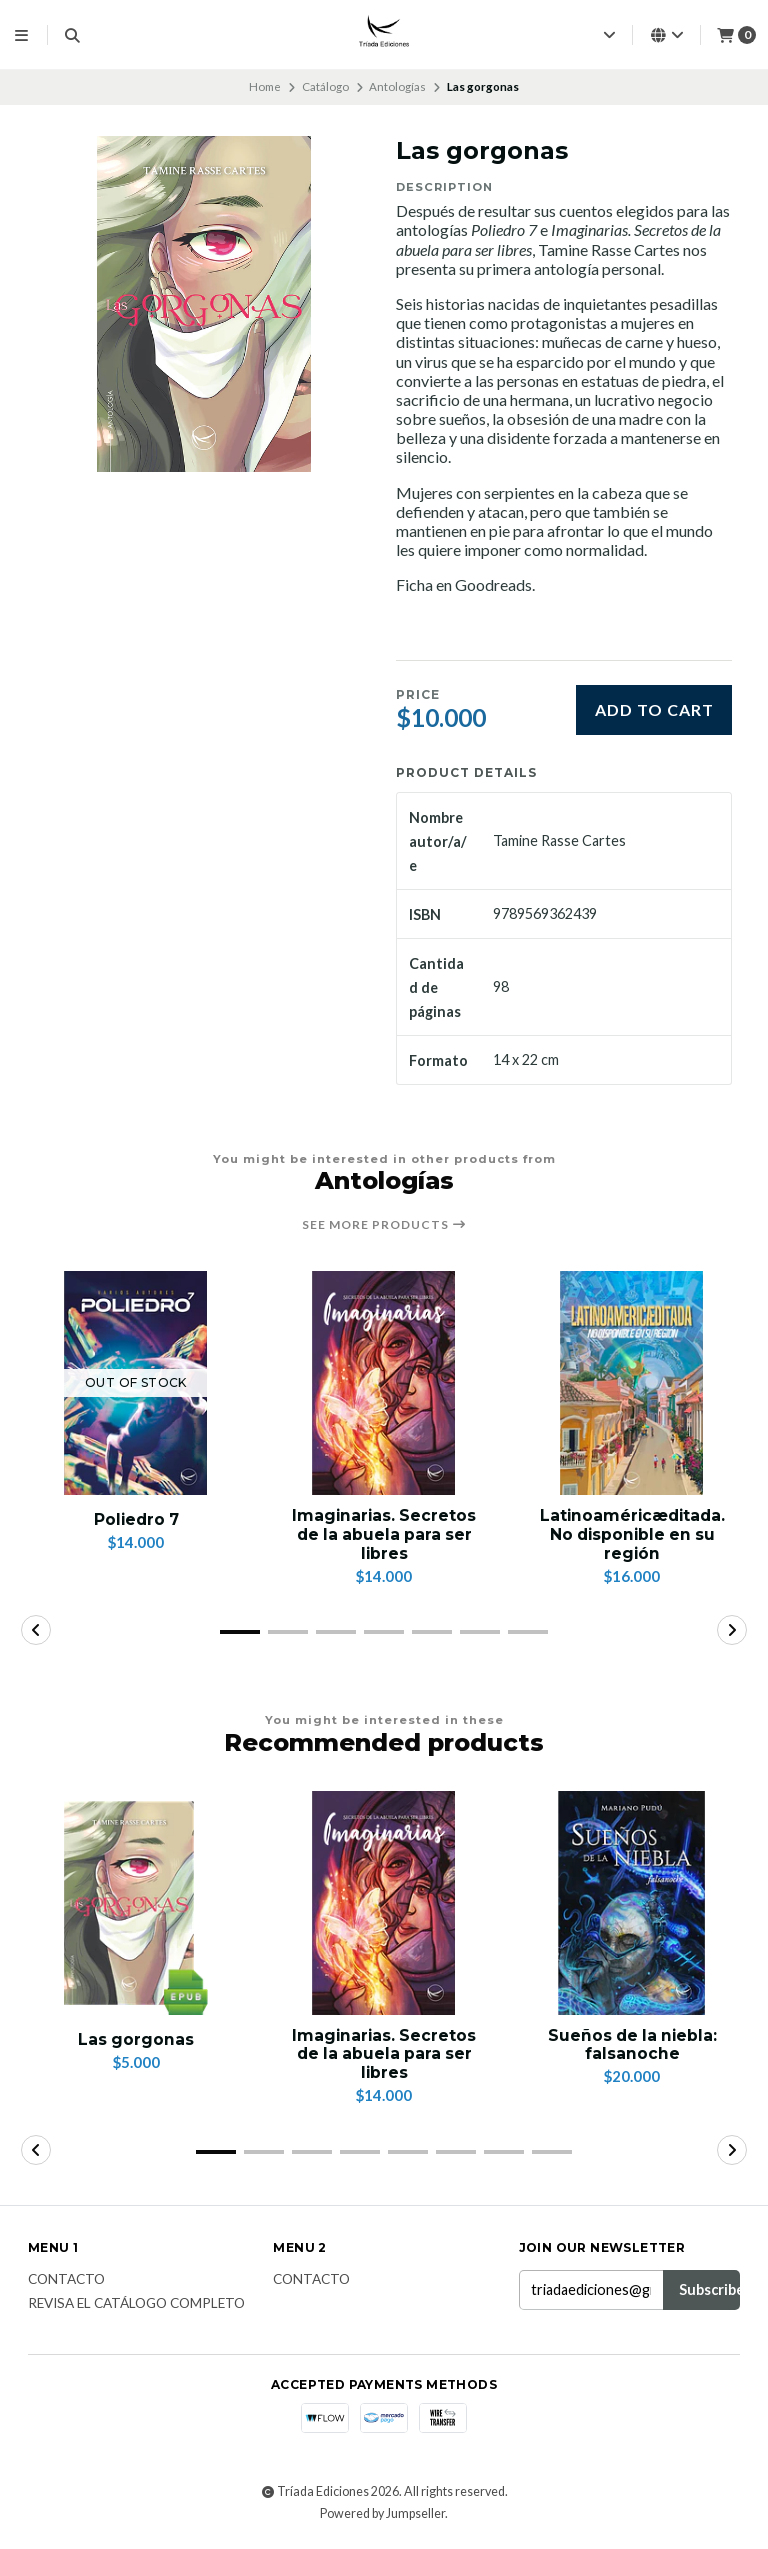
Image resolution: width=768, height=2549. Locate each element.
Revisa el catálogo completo (136, 2309)
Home (265, 86)
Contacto (66, 2284)
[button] (240, 1635)
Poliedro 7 (136, 1519)
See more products (384, 1225)
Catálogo (325, 86)
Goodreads (493, 584)
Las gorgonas (136, 2041)
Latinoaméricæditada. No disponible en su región (632, 1535)
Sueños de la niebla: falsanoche (632, 2048)
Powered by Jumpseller (382, 2517)
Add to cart (654, 709)
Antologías (397, 86)
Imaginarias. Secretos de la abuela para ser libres (384, 1535)
